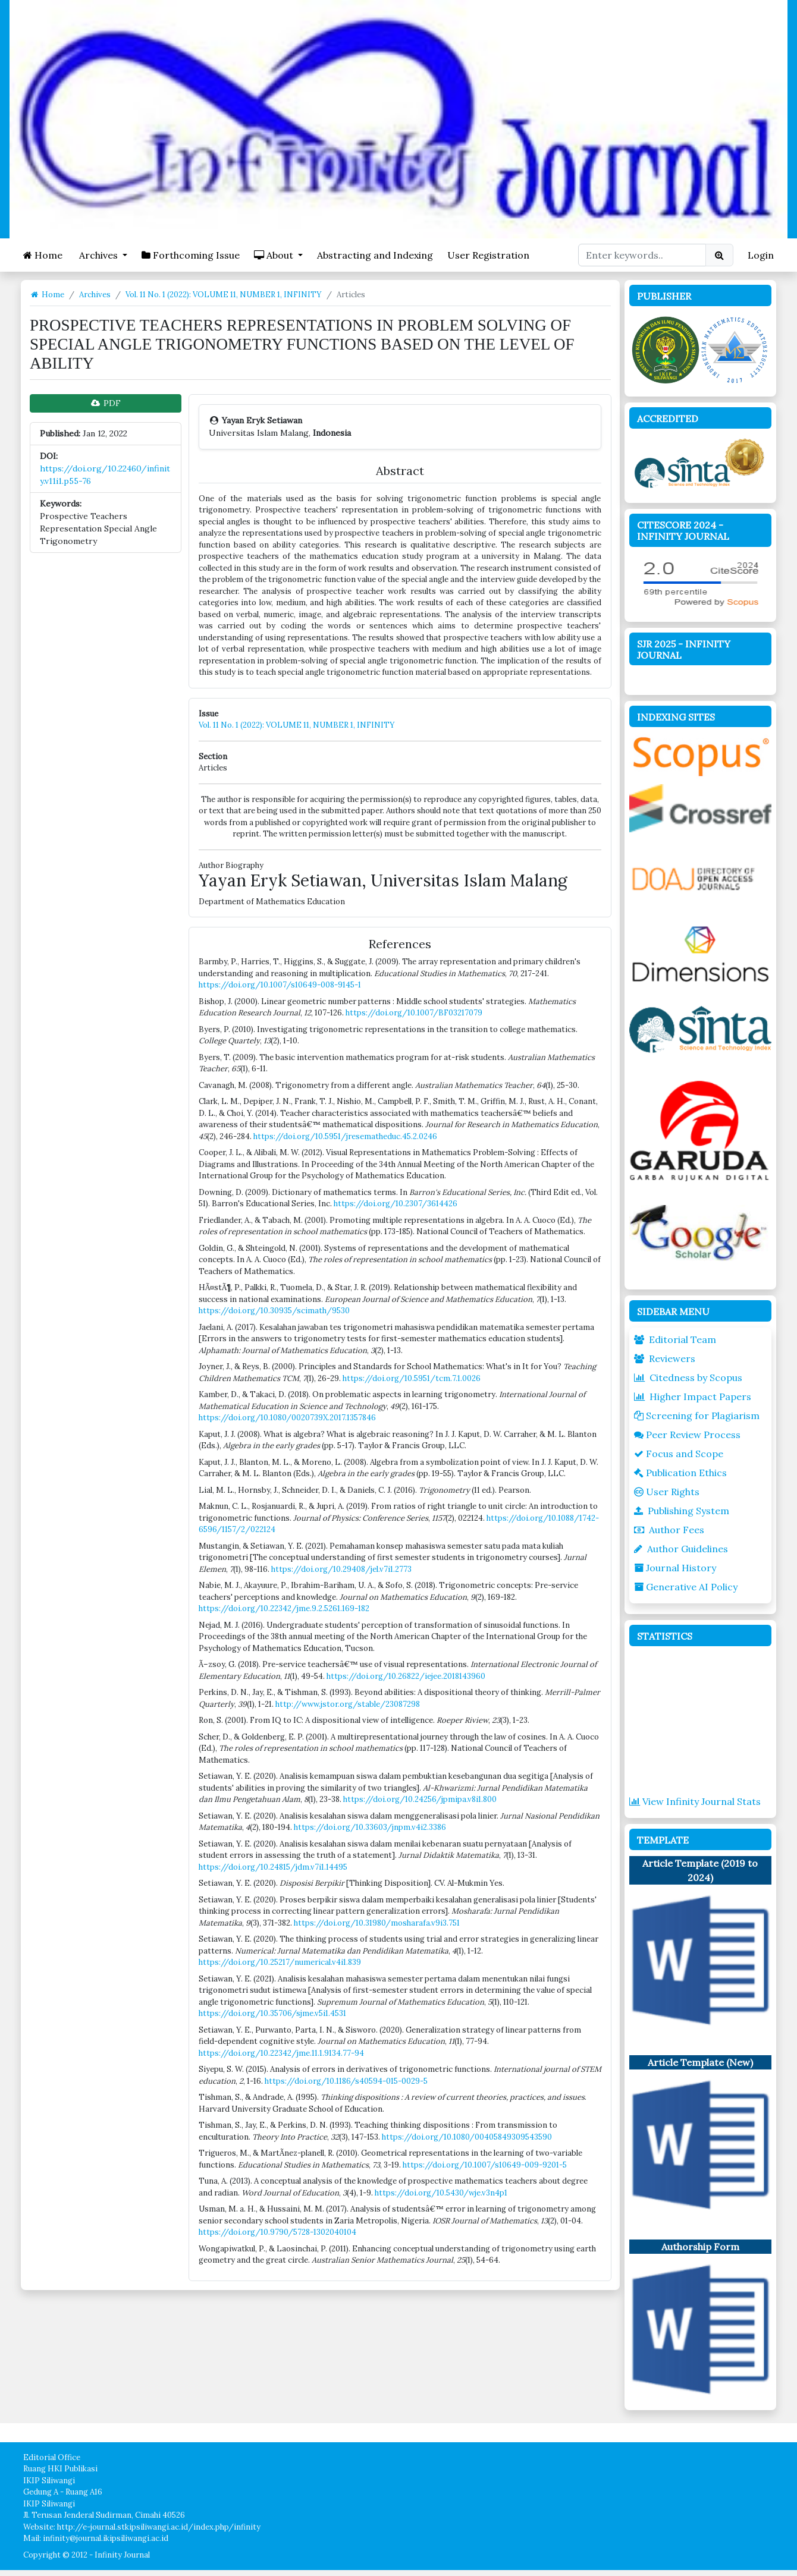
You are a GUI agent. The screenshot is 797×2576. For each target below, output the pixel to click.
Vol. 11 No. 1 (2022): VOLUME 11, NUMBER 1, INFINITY (223, 295)
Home (42, 255)
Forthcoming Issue (191, 255)
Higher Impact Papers (692, 1396)
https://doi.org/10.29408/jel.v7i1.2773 (341, 1569)
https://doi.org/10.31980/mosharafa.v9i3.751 (377, 1923)
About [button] (275, 255)
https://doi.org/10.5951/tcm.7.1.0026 (412, 1378)
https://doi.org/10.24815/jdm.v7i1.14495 (273, 1867)
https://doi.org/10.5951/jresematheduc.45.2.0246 (345, 1136)
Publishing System (681, 1511)
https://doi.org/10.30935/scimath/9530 (274, 1311)
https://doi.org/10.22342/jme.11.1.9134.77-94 (281, 2053)
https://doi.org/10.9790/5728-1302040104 (277, 2232)
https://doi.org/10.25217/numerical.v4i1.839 (280, 1962)
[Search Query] (642, 255)
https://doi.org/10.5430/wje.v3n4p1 (441, 2193)
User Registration (488, 255)
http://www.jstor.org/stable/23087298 (347, 1704)
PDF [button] (105, 403)
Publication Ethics (680, 1473)
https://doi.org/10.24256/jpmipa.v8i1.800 (420, 1799)
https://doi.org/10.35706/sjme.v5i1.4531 (272, 2013)
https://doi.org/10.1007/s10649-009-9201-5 (485, 2165)
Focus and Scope (678, 1454)
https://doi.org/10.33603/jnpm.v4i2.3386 (370, 1827)
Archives (95, 295)
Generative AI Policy (686, 1587)
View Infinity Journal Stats (695, 1801)
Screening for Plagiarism (697, 1415)
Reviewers (664, 1358)
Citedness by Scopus (688, 1377)
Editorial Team (675, 1339)
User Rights (666, 1492)
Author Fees (669, 1530)
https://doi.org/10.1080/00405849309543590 (467, 2137)
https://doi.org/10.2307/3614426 (395, 1204)
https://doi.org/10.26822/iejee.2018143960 (406, 1676)
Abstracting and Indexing (375, 255)
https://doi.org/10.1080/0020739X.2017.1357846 (287, 1418)
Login (761, 255)
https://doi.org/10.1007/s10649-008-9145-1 (280, 985)
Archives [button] (98, 255)
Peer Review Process (687, 1434)
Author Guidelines (681, 1549)
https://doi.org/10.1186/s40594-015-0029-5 (346, 2081)
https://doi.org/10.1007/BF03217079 (414, 1013)
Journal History (675, 1568)
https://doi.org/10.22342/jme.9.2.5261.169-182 (284, 1608)
